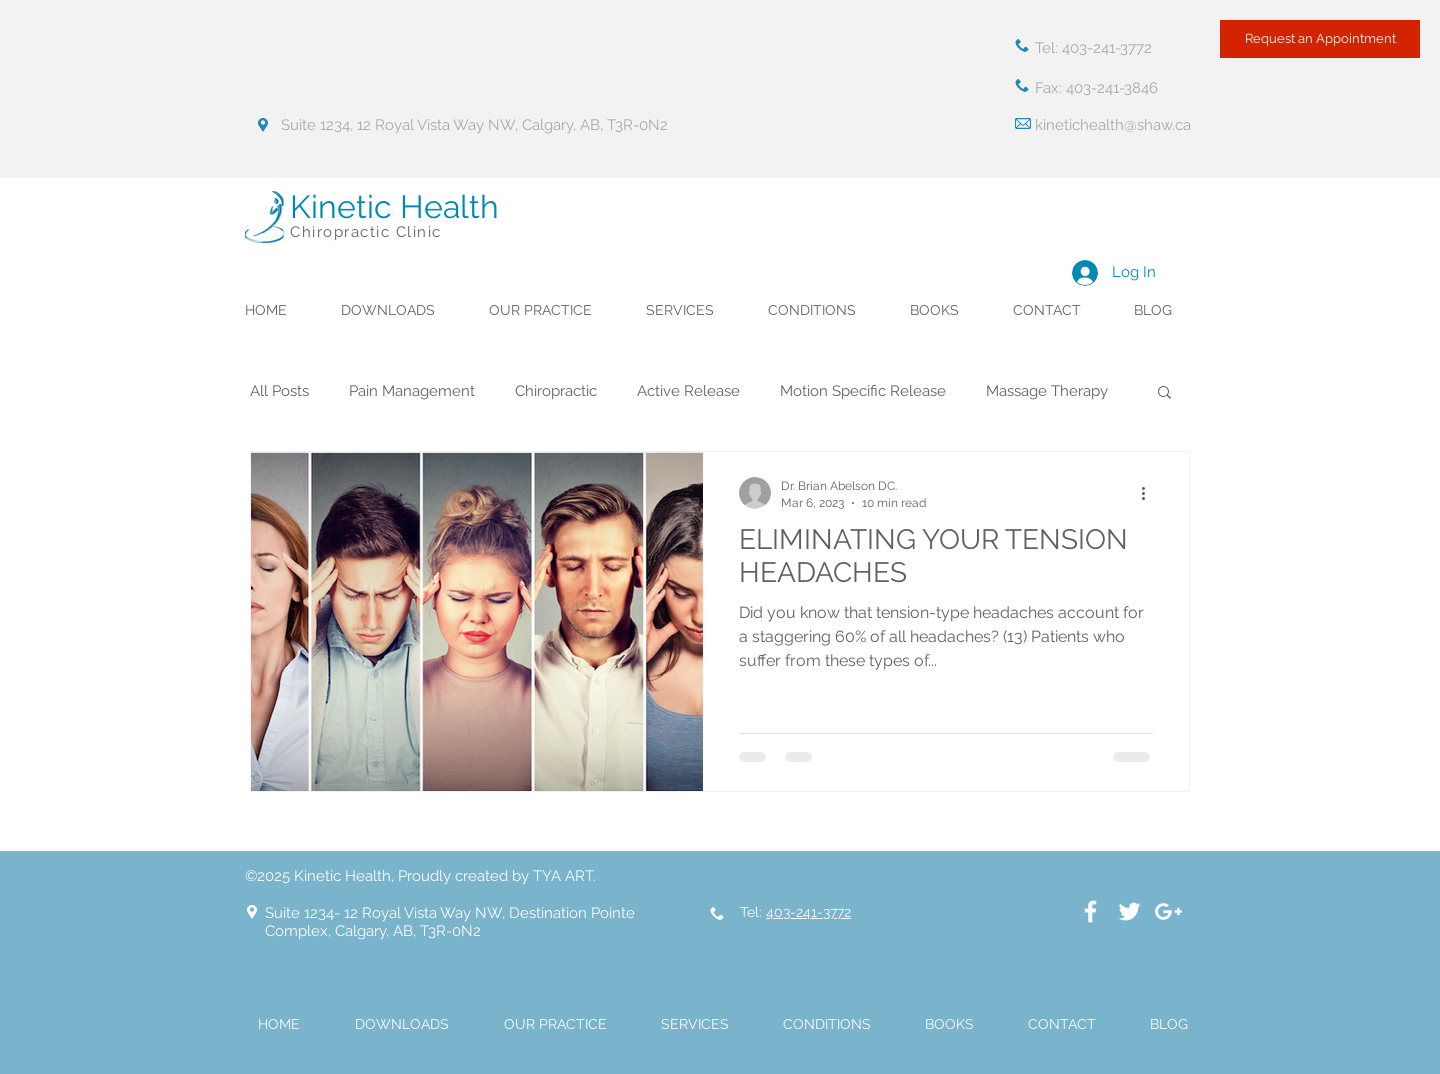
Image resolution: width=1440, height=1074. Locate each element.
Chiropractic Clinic (366, 232)
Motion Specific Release (863, 391)
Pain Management (412, 391)
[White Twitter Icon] (1129, 911)
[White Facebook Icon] (1090, 911)
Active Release (688, 391)
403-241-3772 (808, 912)
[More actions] (1150, 493)
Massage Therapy (1047, 391)
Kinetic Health (394, 206)
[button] (1164, 393)
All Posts (279, 391)
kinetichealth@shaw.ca (1113, 125)
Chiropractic (556, 391)
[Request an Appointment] (1320, 39)
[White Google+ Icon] (1168, 911)
